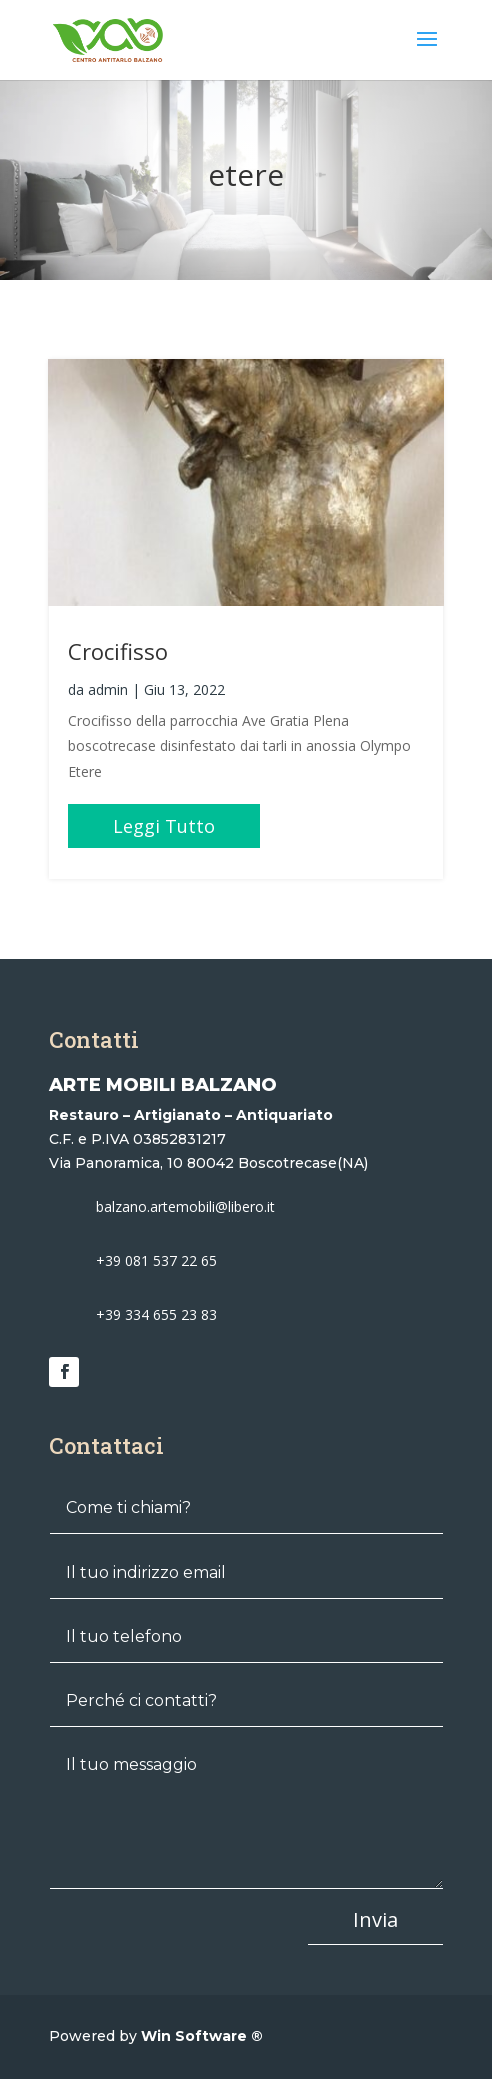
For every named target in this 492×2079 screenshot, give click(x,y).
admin (108, 689)
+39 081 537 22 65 (156, 1260)
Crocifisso (118, 651)
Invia (375, 1919)
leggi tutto (164, 826)
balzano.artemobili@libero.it (185, 1206)
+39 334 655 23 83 (156, 1314)
